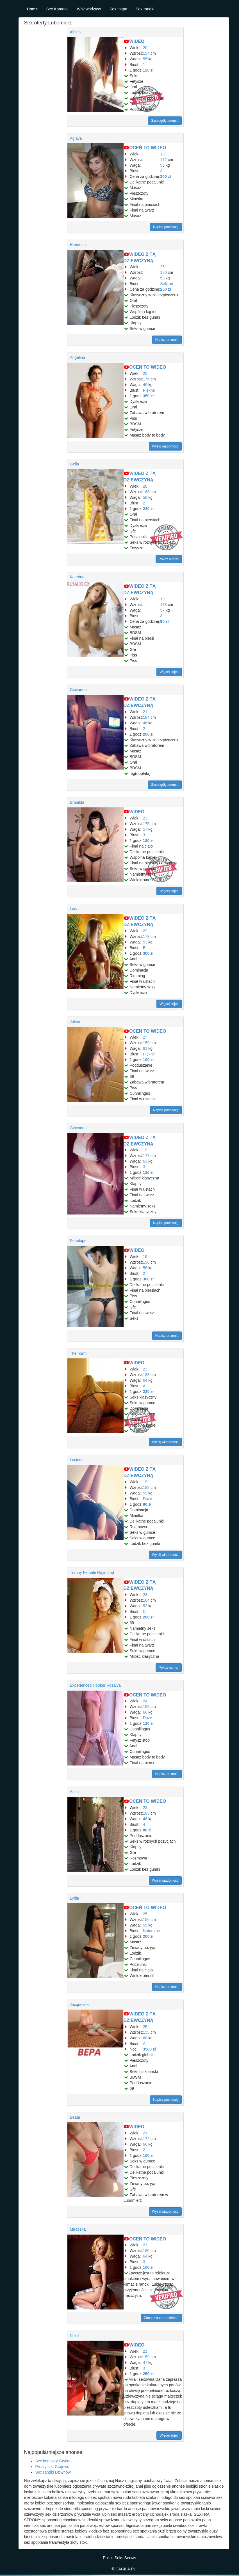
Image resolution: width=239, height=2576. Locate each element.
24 (145, 1701)
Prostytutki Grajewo (52, 2466)
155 (146, 2032)
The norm (78, 1353)
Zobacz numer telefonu (161, 2318)
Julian (75, 1021)
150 (146, 1262)
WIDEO (136, 41)
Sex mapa (118, 9)
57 (162, 610)
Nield (74, 2335)
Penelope (78, 1240)
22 (145, 931)
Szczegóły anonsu (164, 121)
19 (162, 154)
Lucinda (77, 1459)
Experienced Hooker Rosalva (95, 1685)
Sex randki (145, 9)
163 (146, 492)
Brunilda (77, 802)
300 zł (165, 176)
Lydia (74, 1898)
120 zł (148, 70)
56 (145, 1268)
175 (146, 823)
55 (145, 59)
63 (145, 1161)
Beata (75, 2117)
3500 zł (149, 2049)
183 (146, 1374)
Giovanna (78, 689)
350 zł (148, 396)
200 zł (148, 734)
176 (146, 379)
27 (145, 1037)
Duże (147, 1498)
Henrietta (78, 244)
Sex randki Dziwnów (53, 2472)
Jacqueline (79, 2004)
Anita (74, 1791)
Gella (74, 464)
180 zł (148, 840)
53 (145, 942)
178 (163, 604)
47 (145, 2362)
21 (145, 712)
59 (145, 1493)
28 (145, 486)
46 (145, 384)
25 (162, 267)
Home (32, 9)
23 (145, 818)
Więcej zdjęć (169, 672)
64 (145, 1380)
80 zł (147, 1504)
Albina (75, 32)
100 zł (148, 1059)
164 (146, 1600)
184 (146, 717)
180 (163, 272)
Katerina (77, 577)
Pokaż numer (169, 559)
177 (146, 1155)
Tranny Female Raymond (92, 1572)
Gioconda (78, 1128)
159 (146, 1043)
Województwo (89, 9)
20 (145, 47)
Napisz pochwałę (166, 227)
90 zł (164, 621)
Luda (74, 908)
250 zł (165, 289)
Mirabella (78, 2229)
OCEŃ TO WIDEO (147, 147)
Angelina (77, 357)
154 (146, 53)
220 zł (148, 508)
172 (163, 159)
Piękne (149, 390)
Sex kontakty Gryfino (53, 2461)
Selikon (166, 283)
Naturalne (151, 1930)
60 (145, 2038)
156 (146, 1919)
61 (145, 1048)
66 (145, 1712)
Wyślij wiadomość (165, 446)
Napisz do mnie (167, 340)
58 (162, 165)
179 (146, 936)
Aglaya (76, 138)
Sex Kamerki (57, 9)
